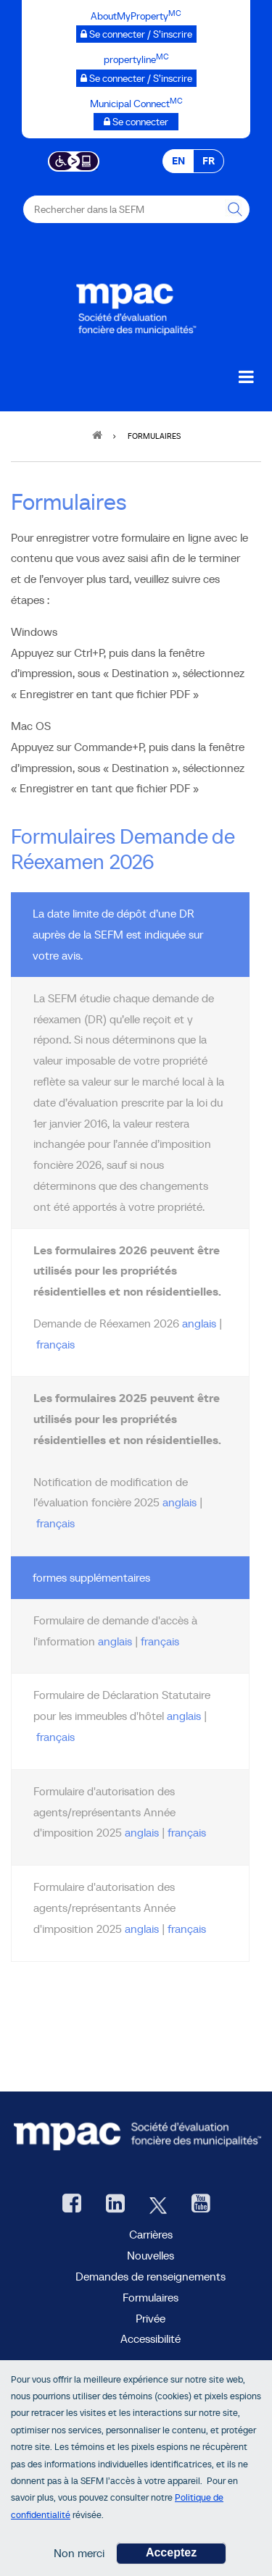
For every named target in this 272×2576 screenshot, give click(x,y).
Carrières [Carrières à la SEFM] (151, 2234)
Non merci (79, 2561)
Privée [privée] (150, 2318)
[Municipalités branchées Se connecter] (136, 121)
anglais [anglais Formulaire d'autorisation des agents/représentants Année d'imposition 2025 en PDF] (142, 1928)
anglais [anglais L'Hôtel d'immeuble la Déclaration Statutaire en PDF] (184, 1715)
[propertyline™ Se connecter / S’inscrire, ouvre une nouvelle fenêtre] (136, 78)
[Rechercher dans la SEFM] (235, 209)
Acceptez (171, 2561)
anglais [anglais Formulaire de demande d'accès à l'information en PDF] (115, 1641)
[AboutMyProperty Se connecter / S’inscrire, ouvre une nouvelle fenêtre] (136, 34)
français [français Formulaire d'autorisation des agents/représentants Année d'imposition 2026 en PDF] (187, 1832)
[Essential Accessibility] (73, 160)
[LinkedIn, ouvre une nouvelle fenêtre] (115, 2205)
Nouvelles (150, 2255)
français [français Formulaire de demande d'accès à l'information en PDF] (160, 1641)
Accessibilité (150, 2338)
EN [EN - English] (178, 160)
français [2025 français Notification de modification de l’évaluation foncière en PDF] (55, 1523)
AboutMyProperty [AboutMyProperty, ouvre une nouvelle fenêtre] (150, 2366)
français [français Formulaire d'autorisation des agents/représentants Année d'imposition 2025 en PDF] (187, 1928)
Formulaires (150, 2297)
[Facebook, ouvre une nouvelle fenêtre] (71, 2205)
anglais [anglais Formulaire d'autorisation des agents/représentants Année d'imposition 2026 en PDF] (142, 1832)
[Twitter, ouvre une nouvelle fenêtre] (158, 2204)
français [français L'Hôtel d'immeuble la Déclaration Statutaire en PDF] (55, 1736)
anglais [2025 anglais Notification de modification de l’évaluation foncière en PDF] (179, 1502)
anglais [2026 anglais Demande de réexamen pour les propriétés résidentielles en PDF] (199, 1323)
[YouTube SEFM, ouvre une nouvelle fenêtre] (200, 2205)
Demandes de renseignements (150, 2276)
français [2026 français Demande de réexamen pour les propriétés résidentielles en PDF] (55, 1344)
